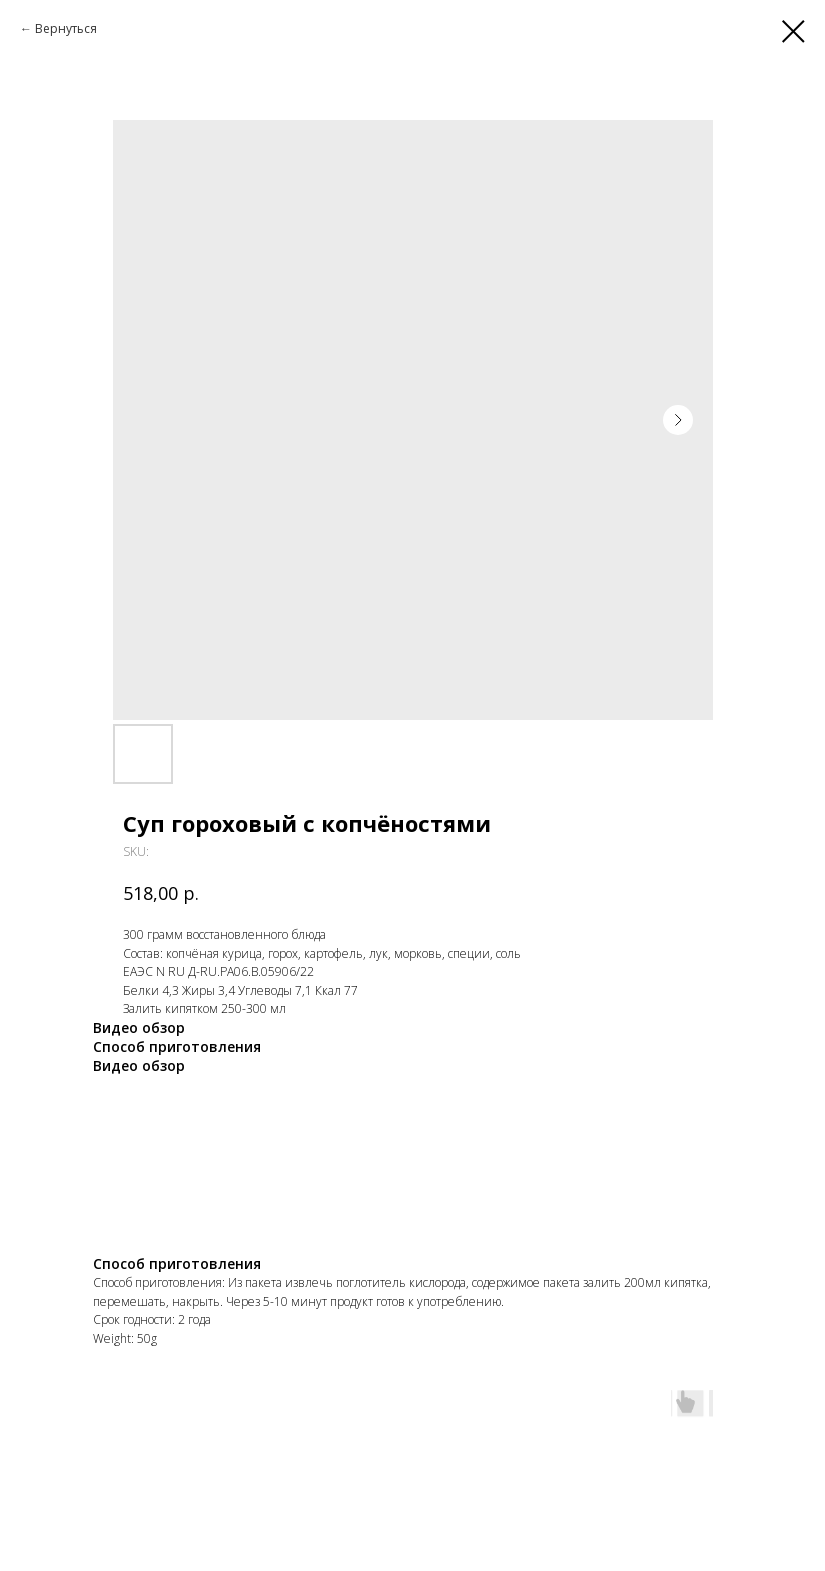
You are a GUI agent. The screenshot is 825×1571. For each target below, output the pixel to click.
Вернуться (66, 28)
